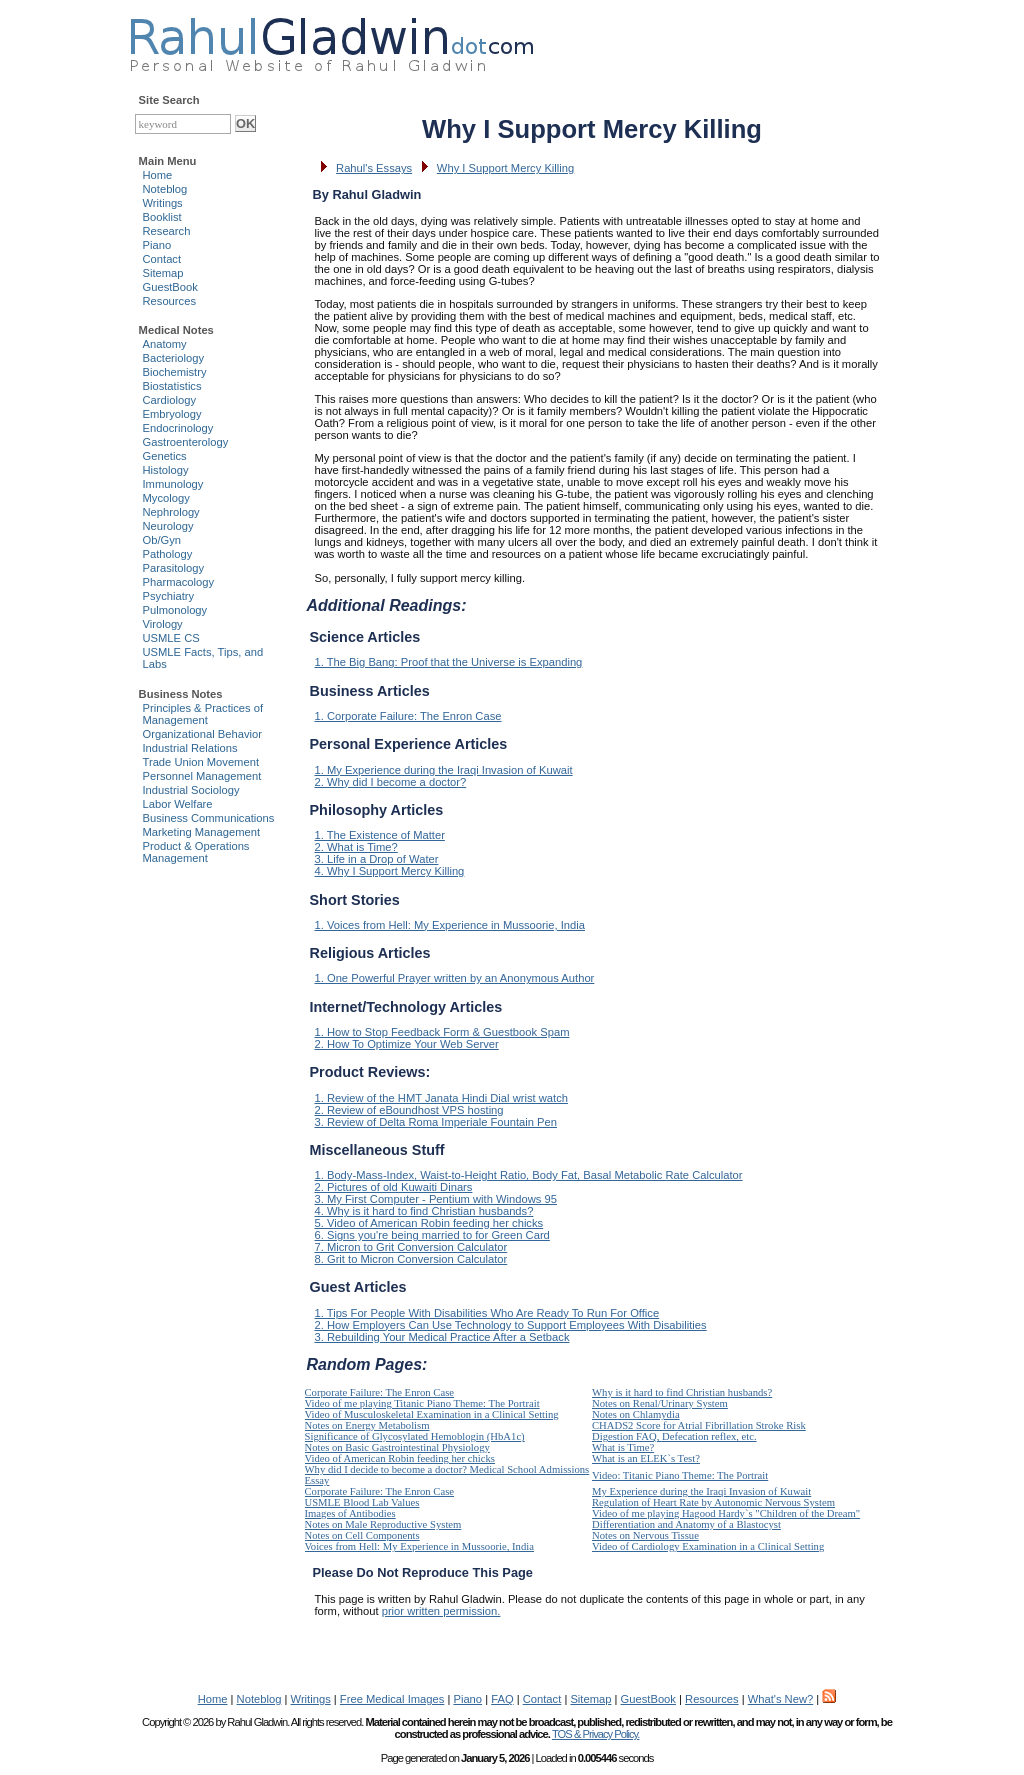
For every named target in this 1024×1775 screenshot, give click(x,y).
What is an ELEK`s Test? (646, 1458)
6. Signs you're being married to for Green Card (432, 1235)
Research (167, 231)
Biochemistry (175, 372)
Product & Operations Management (196, 852)
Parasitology (174, 568)
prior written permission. (441, 1611)
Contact (162, 259)
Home (158, 175)
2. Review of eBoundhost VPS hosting (409, 1110)
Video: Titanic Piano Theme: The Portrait (680, 1475)
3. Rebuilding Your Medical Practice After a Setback (442, 1337)
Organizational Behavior (202, 734)
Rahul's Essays (374, 168)
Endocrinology (178, 428)
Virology (163, 624)
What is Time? (623, 1447)
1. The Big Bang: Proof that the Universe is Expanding (449, 662)
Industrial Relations (190, 748)
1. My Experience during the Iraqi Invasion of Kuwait (444, 770)
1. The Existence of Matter (380, 835)
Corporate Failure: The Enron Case (380, 1392)
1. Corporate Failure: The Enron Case (408, 716)
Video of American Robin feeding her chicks (400, 1458)
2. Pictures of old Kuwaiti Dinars (394, 1187)
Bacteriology (174, 358)
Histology (166, 470)
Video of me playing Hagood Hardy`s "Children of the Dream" (726, 1513)
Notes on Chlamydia (636, 1414)
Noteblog (165, 189)
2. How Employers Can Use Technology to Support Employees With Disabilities (511, 1325)
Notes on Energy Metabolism (367, 1425)
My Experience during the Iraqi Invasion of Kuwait (701, 1491)
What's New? (781, 1699)
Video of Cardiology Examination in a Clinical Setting (708, 1546)
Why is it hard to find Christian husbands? (682, 1392)
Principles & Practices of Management (203, 714)
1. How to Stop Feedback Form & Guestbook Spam (442, 1032)
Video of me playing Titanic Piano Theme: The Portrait (422, 1403)
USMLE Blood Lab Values (362, 1502)
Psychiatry (169, 596)
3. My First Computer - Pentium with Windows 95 (436, 1199)
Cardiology (169, 400)
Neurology (168, 526)
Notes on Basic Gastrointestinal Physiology (397, 1447)
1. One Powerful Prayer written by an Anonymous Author (455, 978)
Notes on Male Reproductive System (383, 1524)
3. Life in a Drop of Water (377, 859)
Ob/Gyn (162, 540)
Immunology (173, 484)
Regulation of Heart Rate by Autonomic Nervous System (713, 1502)
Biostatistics (172, 386)
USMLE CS (171, 638)
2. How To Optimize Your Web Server (407, 1044)
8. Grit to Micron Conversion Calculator (411, 1259)
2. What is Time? (356, 847)
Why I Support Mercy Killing (505, 168)
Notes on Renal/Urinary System (660, 1403)
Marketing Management (202, 832)
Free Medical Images (392, 1699)
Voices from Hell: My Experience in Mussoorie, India (419, 1546)
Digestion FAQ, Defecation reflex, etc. (674, 1436)
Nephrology (171, 512)
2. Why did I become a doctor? (391, 782)
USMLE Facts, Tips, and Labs (203, 658)
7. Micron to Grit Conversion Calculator (411, 1247)
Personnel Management (202, 776)
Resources (169, 301)
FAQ (502, 1699)
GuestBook (170, 287)
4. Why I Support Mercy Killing (390, 871)
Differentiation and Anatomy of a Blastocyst (686, 1524)
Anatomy (165, 344)
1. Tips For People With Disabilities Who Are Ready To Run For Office (487, 1313)
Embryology (172, 414)
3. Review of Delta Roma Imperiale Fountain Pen (436, 1122)
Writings (163, 203)
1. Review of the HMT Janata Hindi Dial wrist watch (441, 1098)
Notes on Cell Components (362, 1535)
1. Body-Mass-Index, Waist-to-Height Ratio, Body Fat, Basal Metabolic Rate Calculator (529, 1175)
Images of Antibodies (350, 1513)
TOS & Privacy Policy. (595, 1734)
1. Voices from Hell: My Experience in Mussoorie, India (450, 925)
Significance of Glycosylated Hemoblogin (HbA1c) (415, 1436)
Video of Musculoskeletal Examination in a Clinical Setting (432, 1414)
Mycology (166, 498)
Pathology (168, 554)
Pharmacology (179, 582)
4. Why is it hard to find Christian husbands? (424, 1211)
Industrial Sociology (191, 790)
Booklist (162, 217)
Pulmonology (175, 610)
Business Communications (209, 818)
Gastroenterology (186, 442)
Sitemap (163, 273)
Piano (157, 245)
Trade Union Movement (201, 762)
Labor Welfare (178, 804)
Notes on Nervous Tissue (645, 1535)
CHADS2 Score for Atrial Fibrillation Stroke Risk (699, 1425)
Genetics (165, 456)
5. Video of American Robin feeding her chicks (429, 1223)
